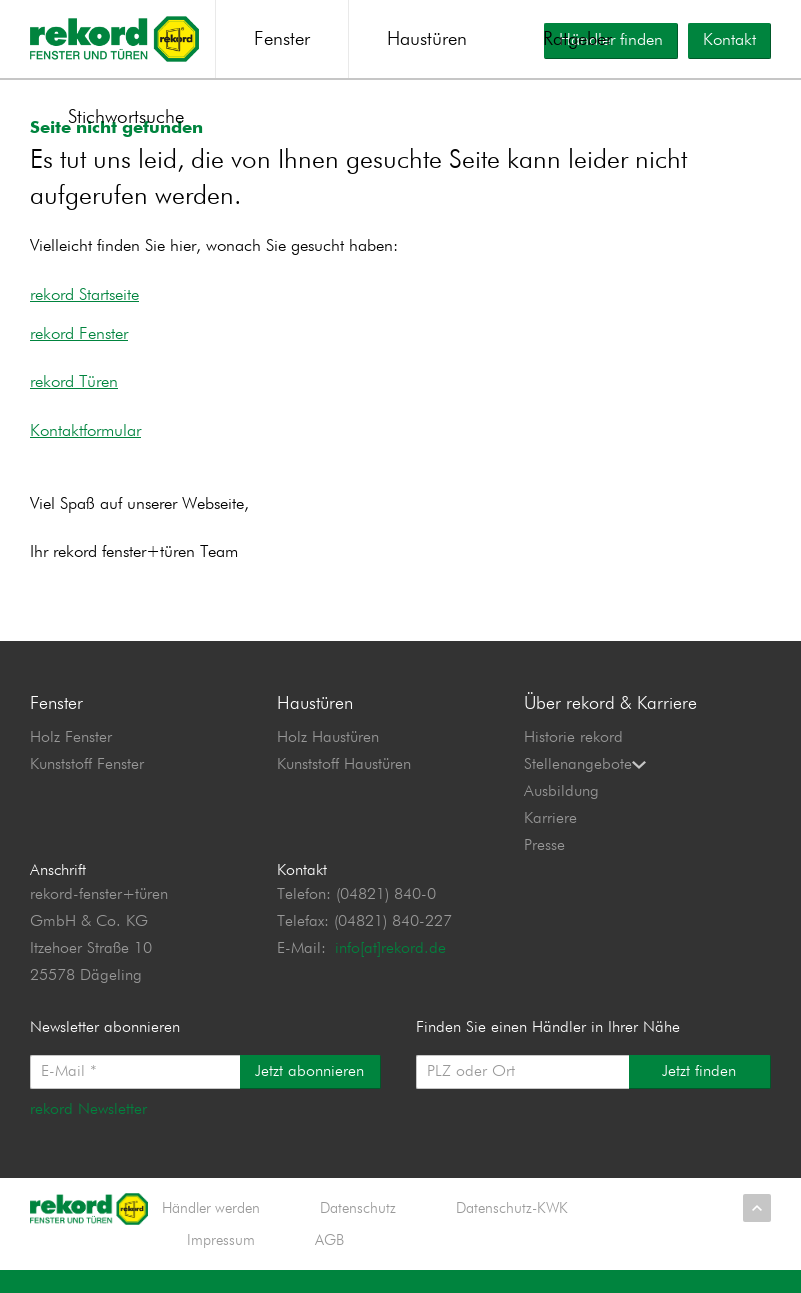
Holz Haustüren (328, 757)
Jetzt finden (699, 1092)
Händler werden (211, 1228)
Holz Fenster (71, 757)
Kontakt (729, 40)
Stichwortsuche (126, 117)
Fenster (282, 39)
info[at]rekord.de (390, 969)
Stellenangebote (585, 784)
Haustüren (427, 39)
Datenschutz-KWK (512, 1228)
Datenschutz (358, 1228)
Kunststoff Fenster (87, 784)
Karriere (550, 838)
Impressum (221, 1260)
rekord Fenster (79, 354)
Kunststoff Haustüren (344, 784)
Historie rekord (573, 757)
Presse (544, 865)
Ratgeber (577, 39)
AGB (329, 1260)
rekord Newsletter (88, 1130)
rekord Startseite (84, 314)
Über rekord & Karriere (610, 723)
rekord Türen (74, 402)
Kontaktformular (85, 451)
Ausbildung (561, 811)
